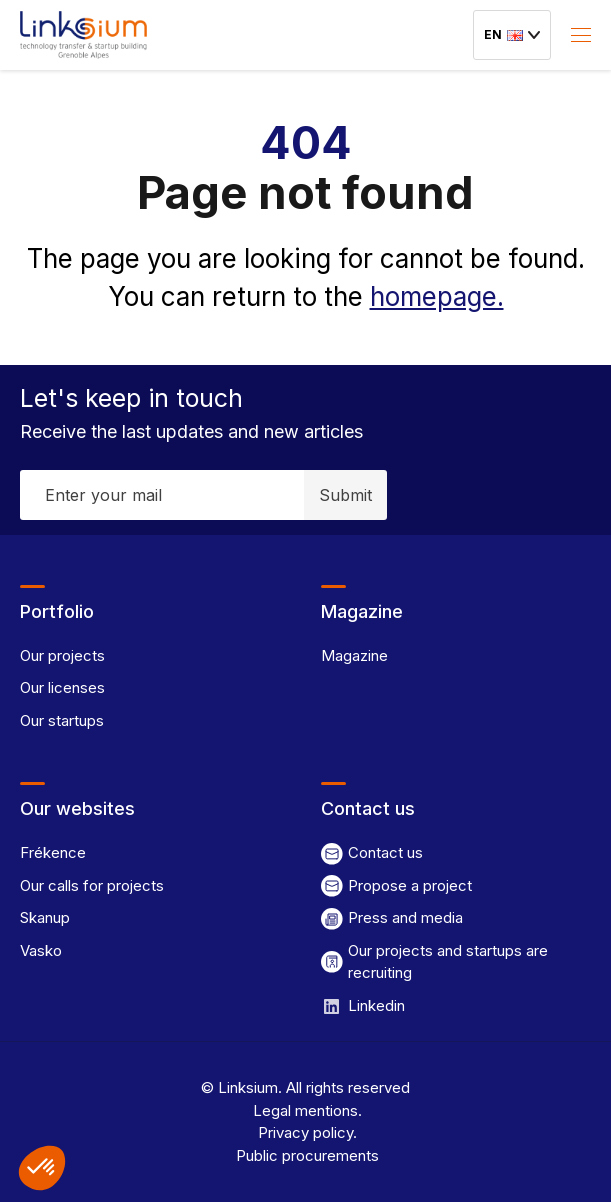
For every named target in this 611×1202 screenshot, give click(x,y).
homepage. (437, 296)
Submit (345, 495)
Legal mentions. (305, 1110)
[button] (42, 1168)
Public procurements (305, 1155)
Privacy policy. (305, 1132)
